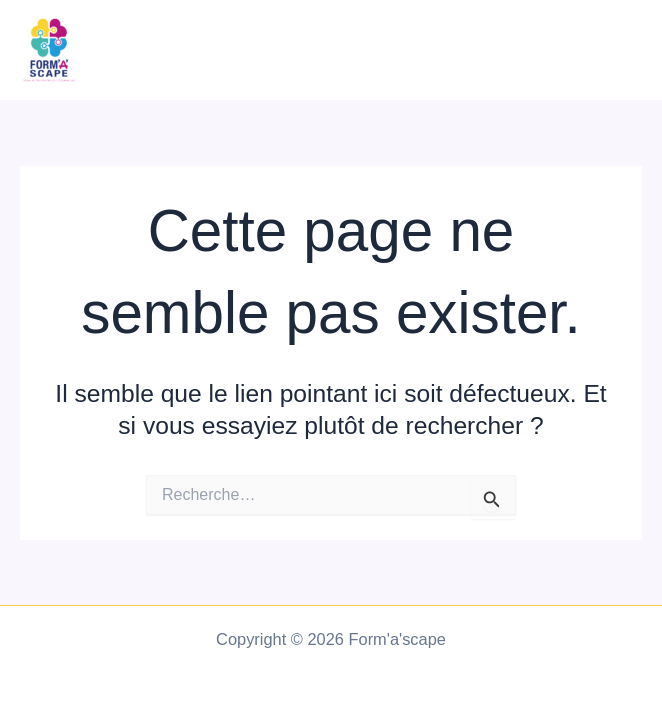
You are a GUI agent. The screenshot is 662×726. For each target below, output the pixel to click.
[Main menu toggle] (619, 50)
